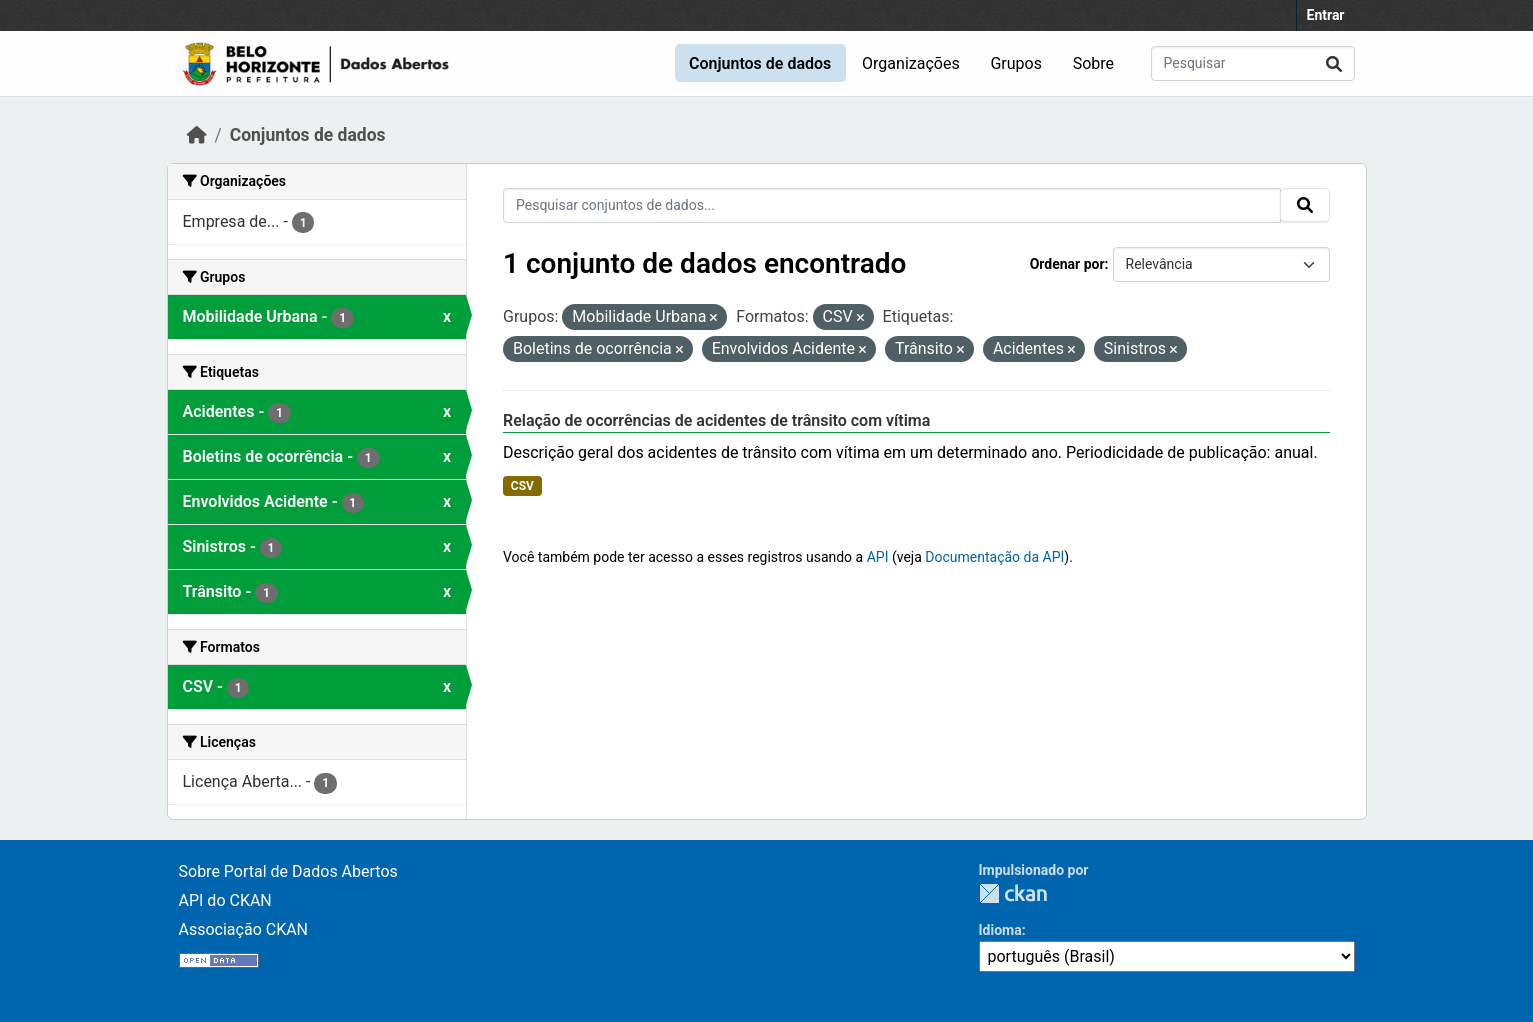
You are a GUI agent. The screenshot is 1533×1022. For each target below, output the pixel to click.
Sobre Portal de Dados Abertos (288, 871)
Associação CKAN (244, 929)
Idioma (1000, 930)
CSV (522, 486)
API (878, 557)
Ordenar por (1067, 264)
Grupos (1016, 63)
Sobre (1093, 63)
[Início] (197, 135)
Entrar (1326, 15)
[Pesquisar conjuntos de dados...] (1253, 63)
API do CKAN (225, 900)
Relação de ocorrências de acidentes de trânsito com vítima (716, 420)
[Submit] (1334, 63)
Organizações (911, 63)
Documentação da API (994, 557)
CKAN (1013, 893)
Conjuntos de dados (760, 63)
